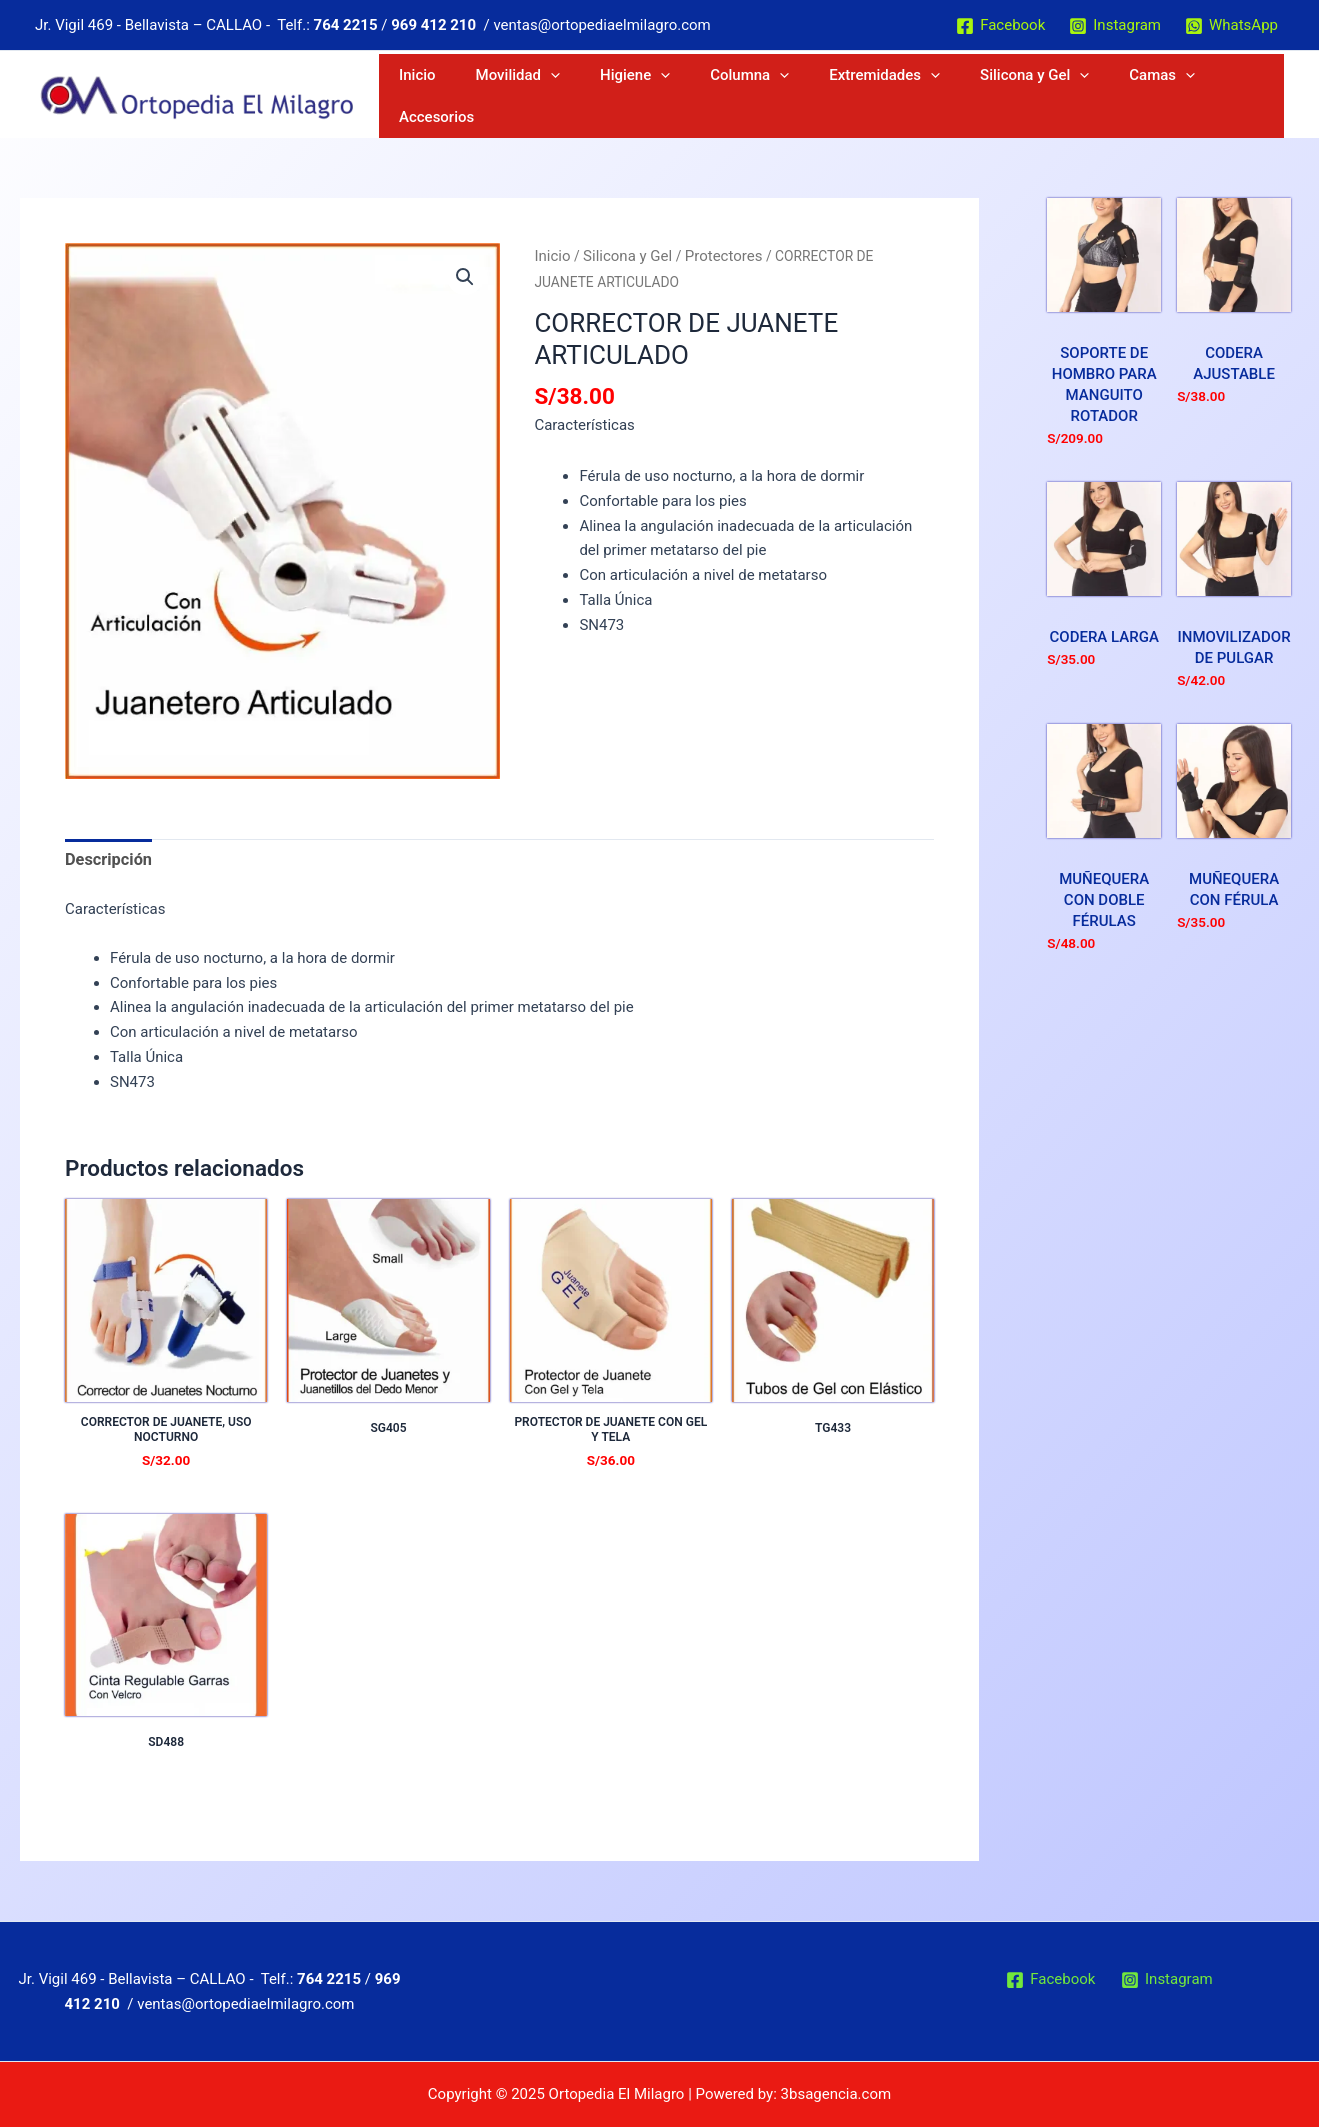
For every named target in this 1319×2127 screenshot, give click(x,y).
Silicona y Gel (1058, 96)
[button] (467, 276)
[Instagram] (1115, 26)
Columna (829, 96)
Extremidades (936, 96)
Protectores (710, 255)
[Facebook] (1000, 26)
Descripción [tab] (105, 858)
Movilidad (653, 96)
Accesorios (1240, 96)
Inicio (581, 96)
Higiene (743, 96)
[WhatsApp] (1231, 26)
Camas (1158, 96)
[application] (686, 96)
